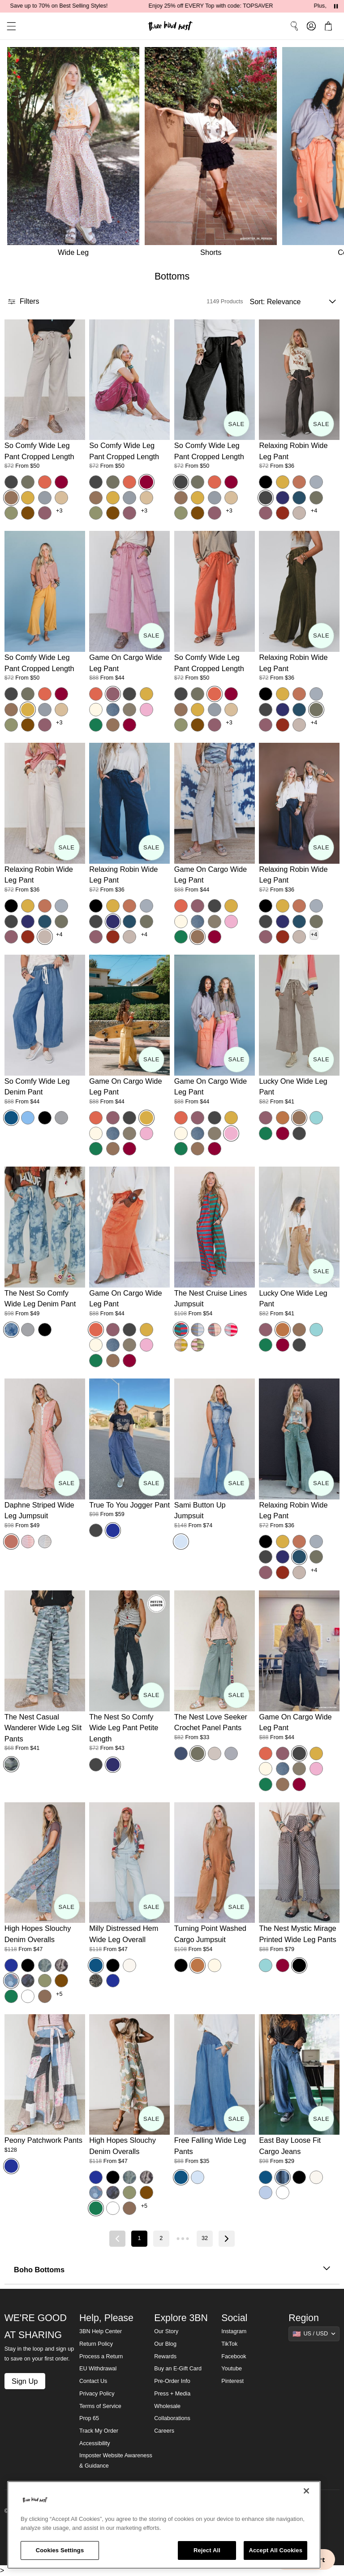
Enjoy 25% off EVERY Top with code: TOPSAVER (281, 6)
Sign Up (25, 2381)
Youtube (231, 2368)
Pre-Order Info (172, 2381)
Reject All (207, 2550)
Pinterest (232, 2381)
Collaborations (172, 2418)
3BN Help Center (100, 2331)
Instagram (233, 2331)
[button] (8, 26)
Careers (164, 2431)
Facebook (233, 2356)
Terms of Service (100, 2406)
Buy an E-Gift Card (178, 2368)
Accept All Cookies (275, 2550)
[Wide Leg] (72, 154)
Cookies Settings (60, 2550)
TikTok (229, 2344)
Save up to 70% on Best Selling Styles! (129, 6)
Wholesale (167, 2406)
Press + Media (172, 2394)
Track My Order (98, 2431)
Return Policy (96, 2344)
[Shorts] (213, 154)
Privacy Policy (96, 2394)
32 (205, 2238)
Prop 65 (89, 2418)
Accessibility (94, 2443)
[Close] (306, 2491)
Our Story (166, 2331)
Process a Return (101, 2356)
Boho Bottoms (172, 2269)
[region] (164, 2525)
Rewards (165, 2356)
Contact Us (93, 2381)
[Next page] (227, 2239)
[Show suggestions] (314, 2333)
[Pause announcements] (336, 6)
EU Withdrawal (97, 2368)
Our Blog (165, 2344)
